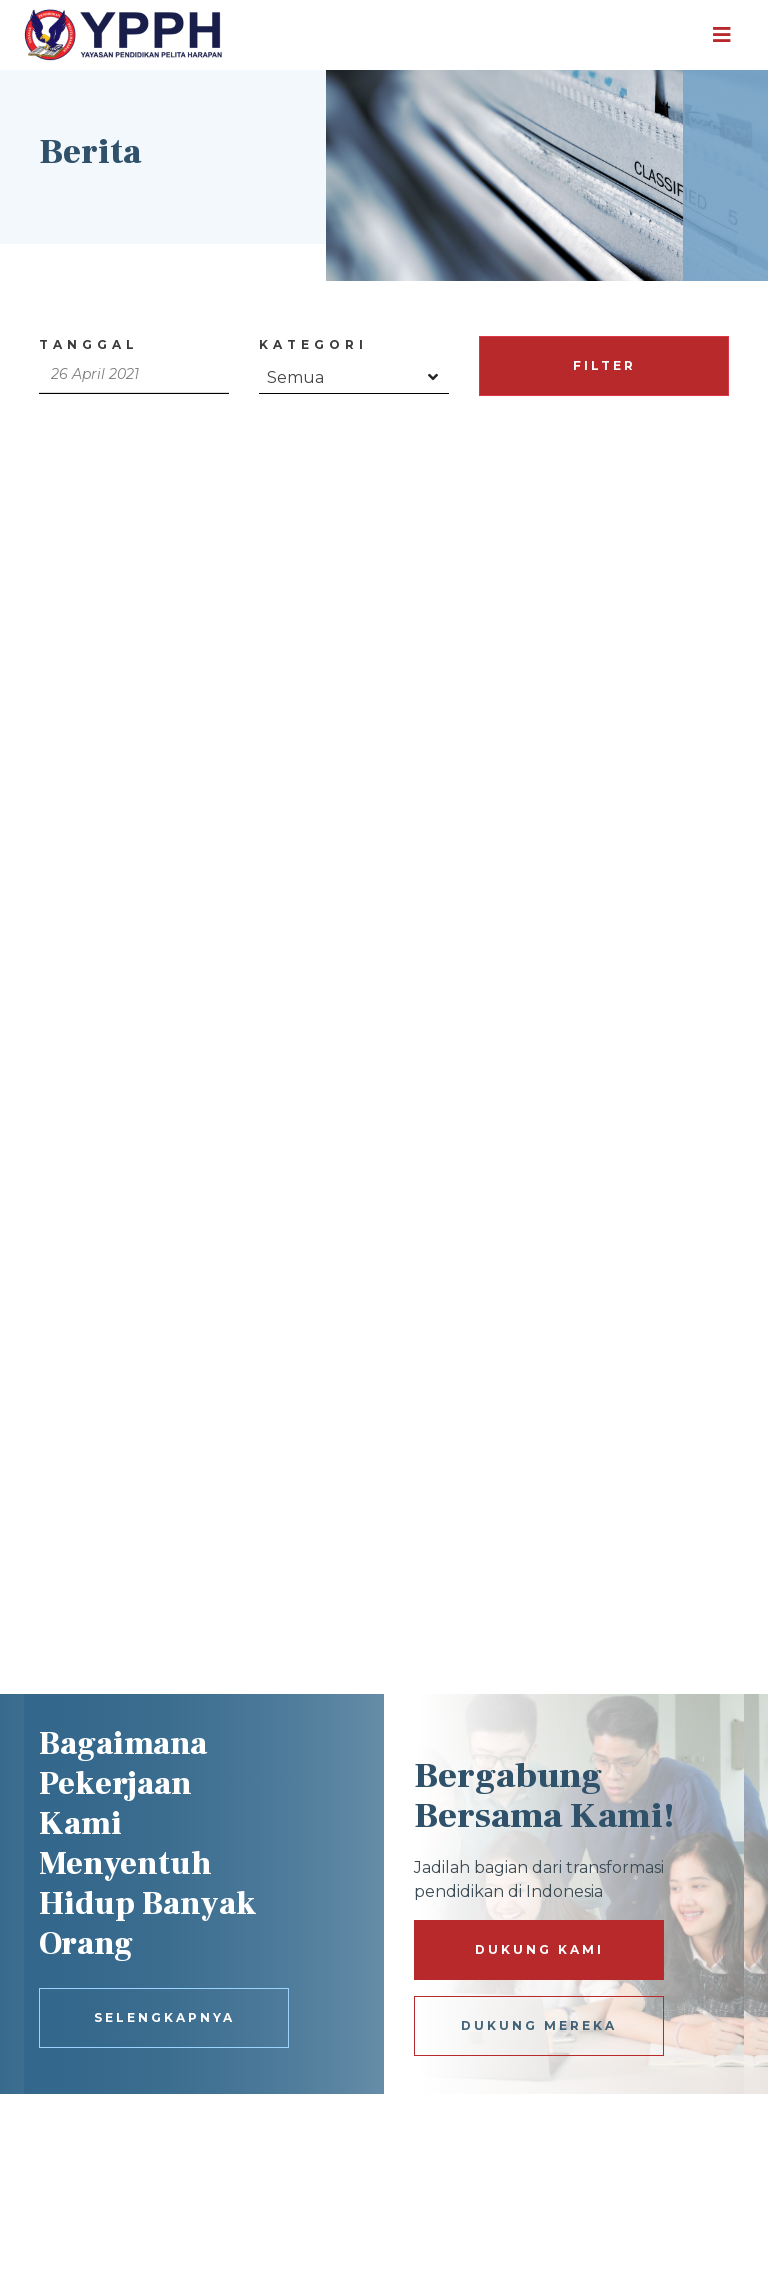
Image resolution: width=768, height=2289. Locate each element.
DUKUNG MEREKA (539, 2025)
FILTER (604, 365)
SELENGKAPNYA (164, 2017)
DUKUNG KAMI (539, 1949)
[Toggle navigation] (722, 35)
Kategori (313, 344)
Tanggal (89, 344)
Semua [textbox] (295, 377)
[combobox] (354, 374)
